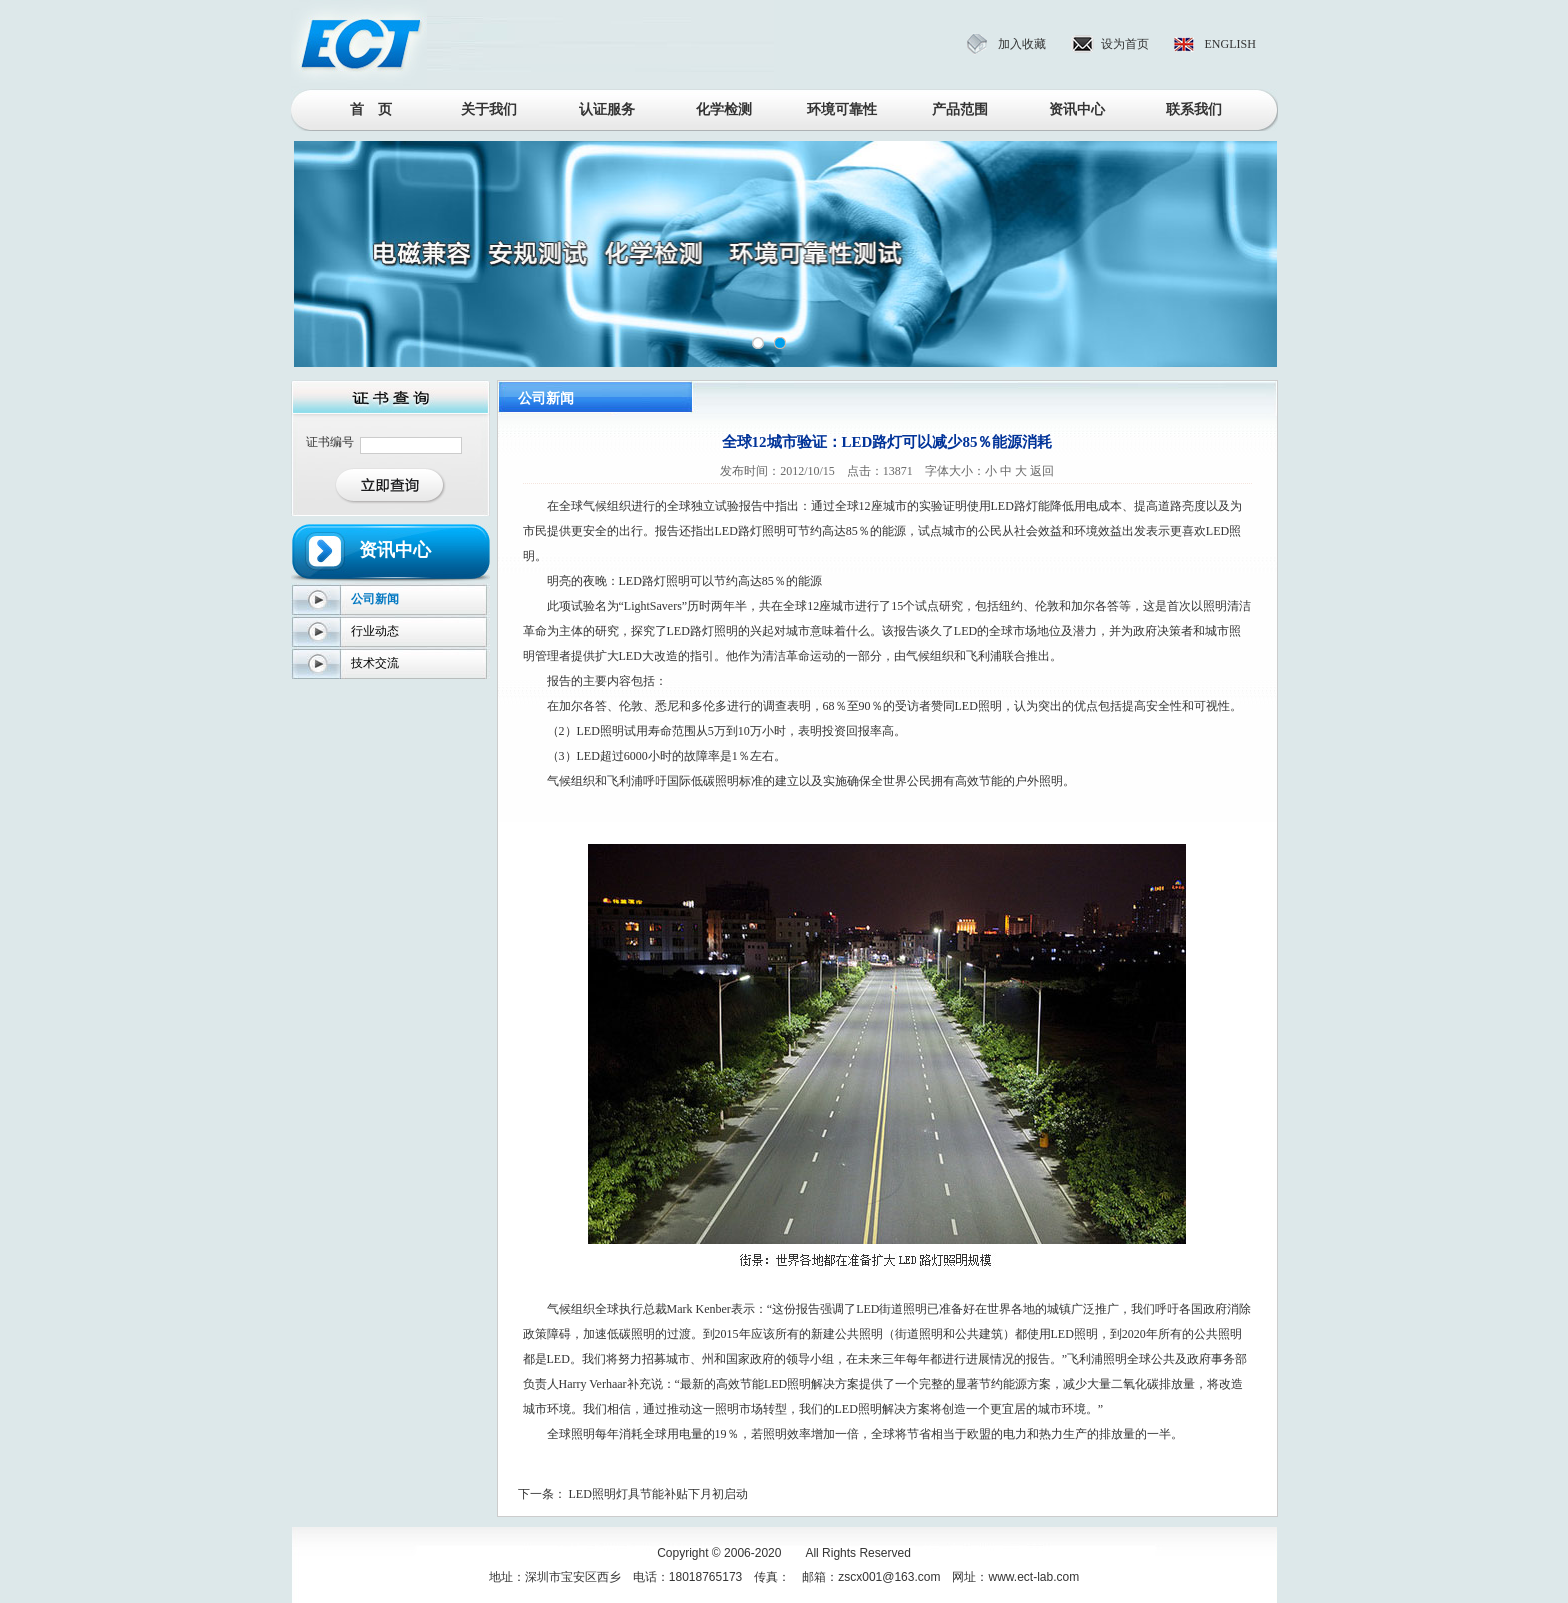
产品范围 (960, 109)
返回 (1042, 471)
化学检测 (724, 109)
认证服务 (607, 109)
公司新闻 (375, 599)
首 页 (371, 109)
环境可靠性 (842, 109)
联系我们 (1194, 109)
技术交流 (375, 663)
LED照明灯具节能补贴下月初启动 (658, 1494)
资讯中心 (1077, 109)
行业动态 (375, 631)
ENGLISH (1230, 44)
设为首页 (1125, 44)
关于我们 (489, 109)
